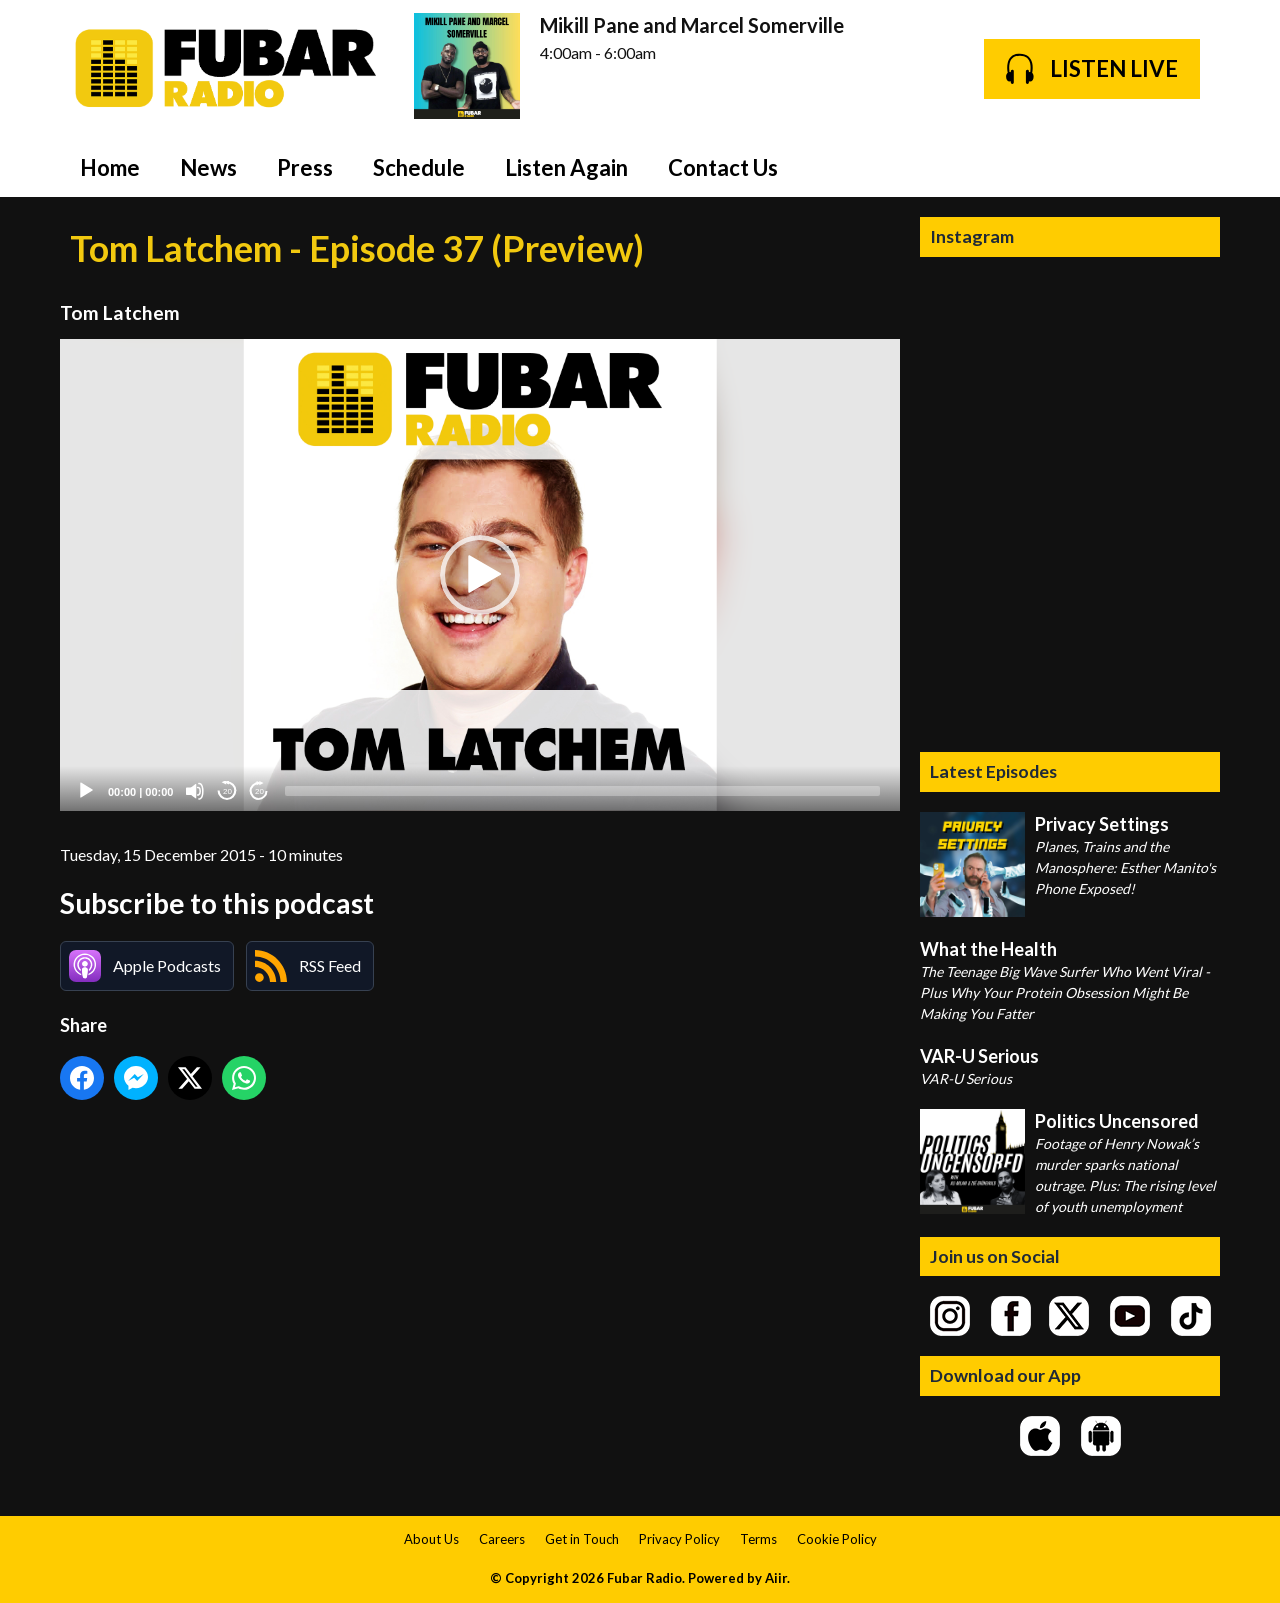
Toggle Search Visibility (1190, 167)
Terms (758, 1539)
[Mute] (195, 791)
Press (305, 167)
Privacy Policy (679, 1539)
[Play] (86, 791)
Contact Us (723, 167)
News (208, 167)
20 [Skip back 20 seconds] (227, 791)
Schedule (419, 167)
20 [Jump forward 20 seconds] (259, 791)
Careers (502, 1539)
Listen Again (566, 167)
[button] (480, 575)
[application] (480, 575)
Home (110, 167)
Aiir (776, 1578)
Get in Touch (582, 1539)
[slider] (582, 791)
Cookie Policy (837, 1539)
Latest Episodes (993, 771)
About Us (431, 1539)
